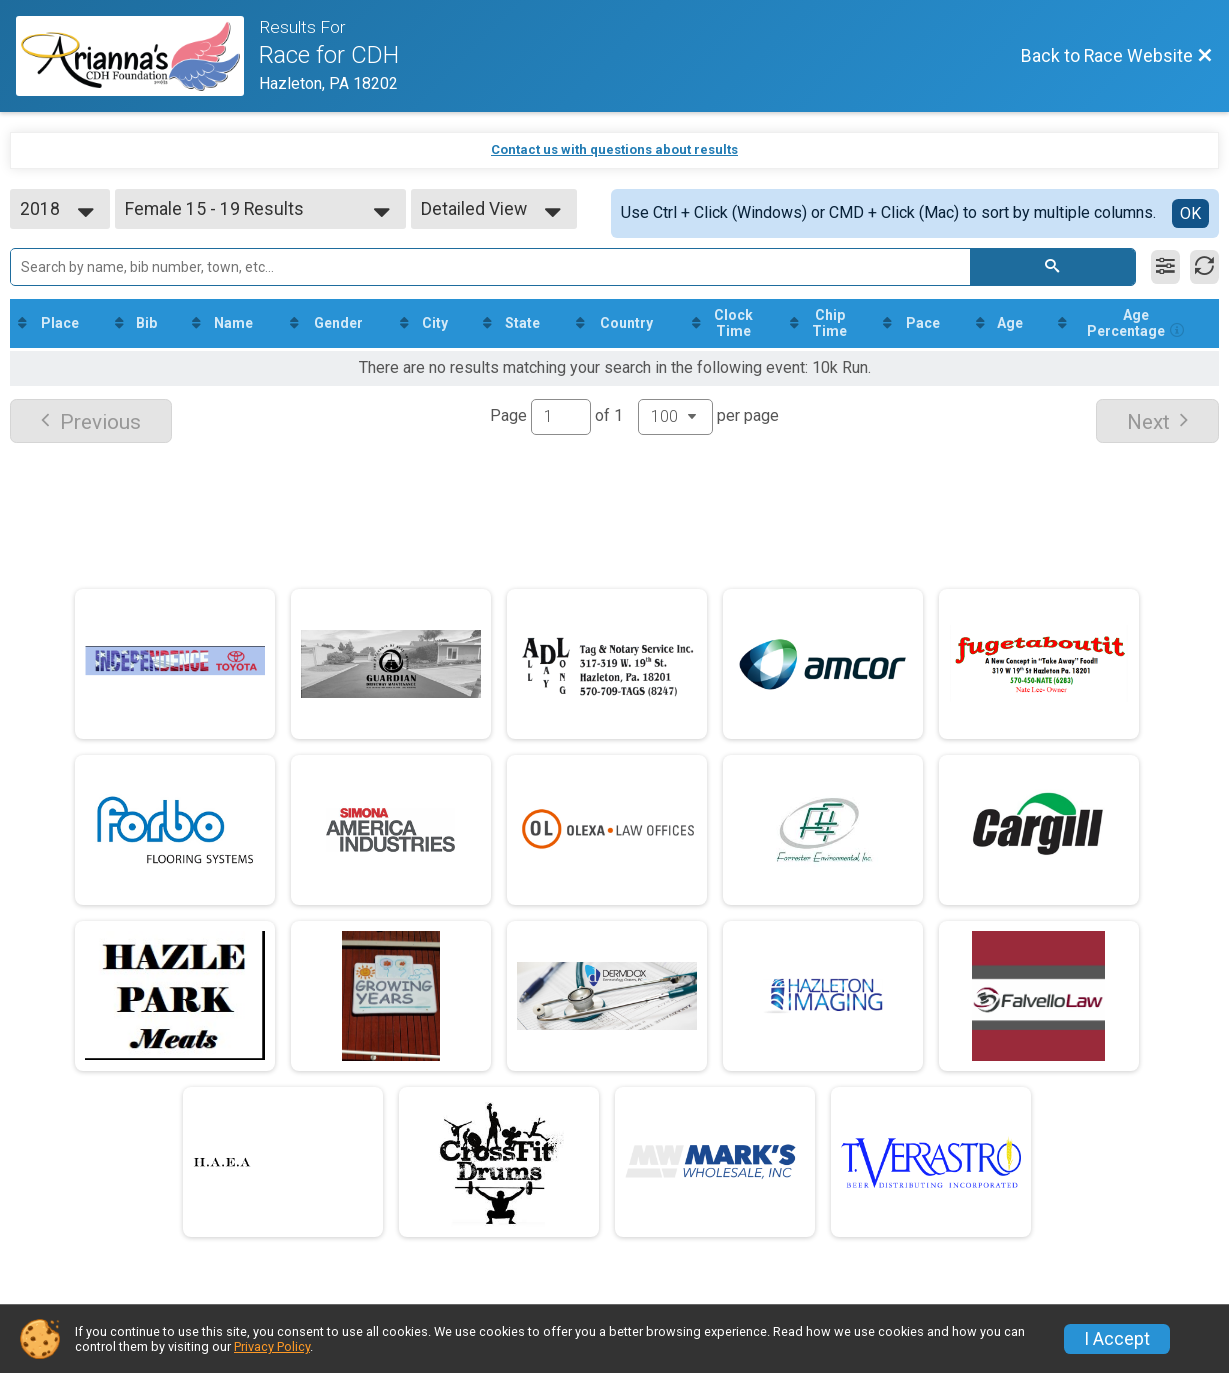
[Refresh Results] (1204, 267)
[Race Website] (137, 56)
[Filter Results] (1165, 267)
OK (1190, 213)
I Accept (1117, 1339)
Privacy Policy (272, 1346)
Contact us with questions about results (614, 149)
